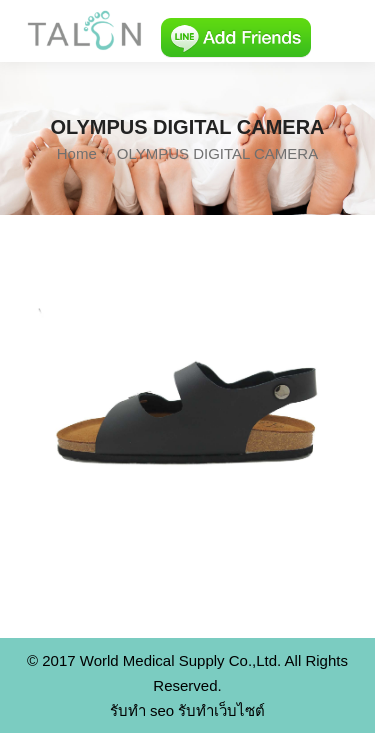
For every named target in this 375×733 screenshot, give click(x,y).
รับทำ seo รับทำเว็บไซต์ (188, 710)
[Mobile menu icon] (343, 31)
